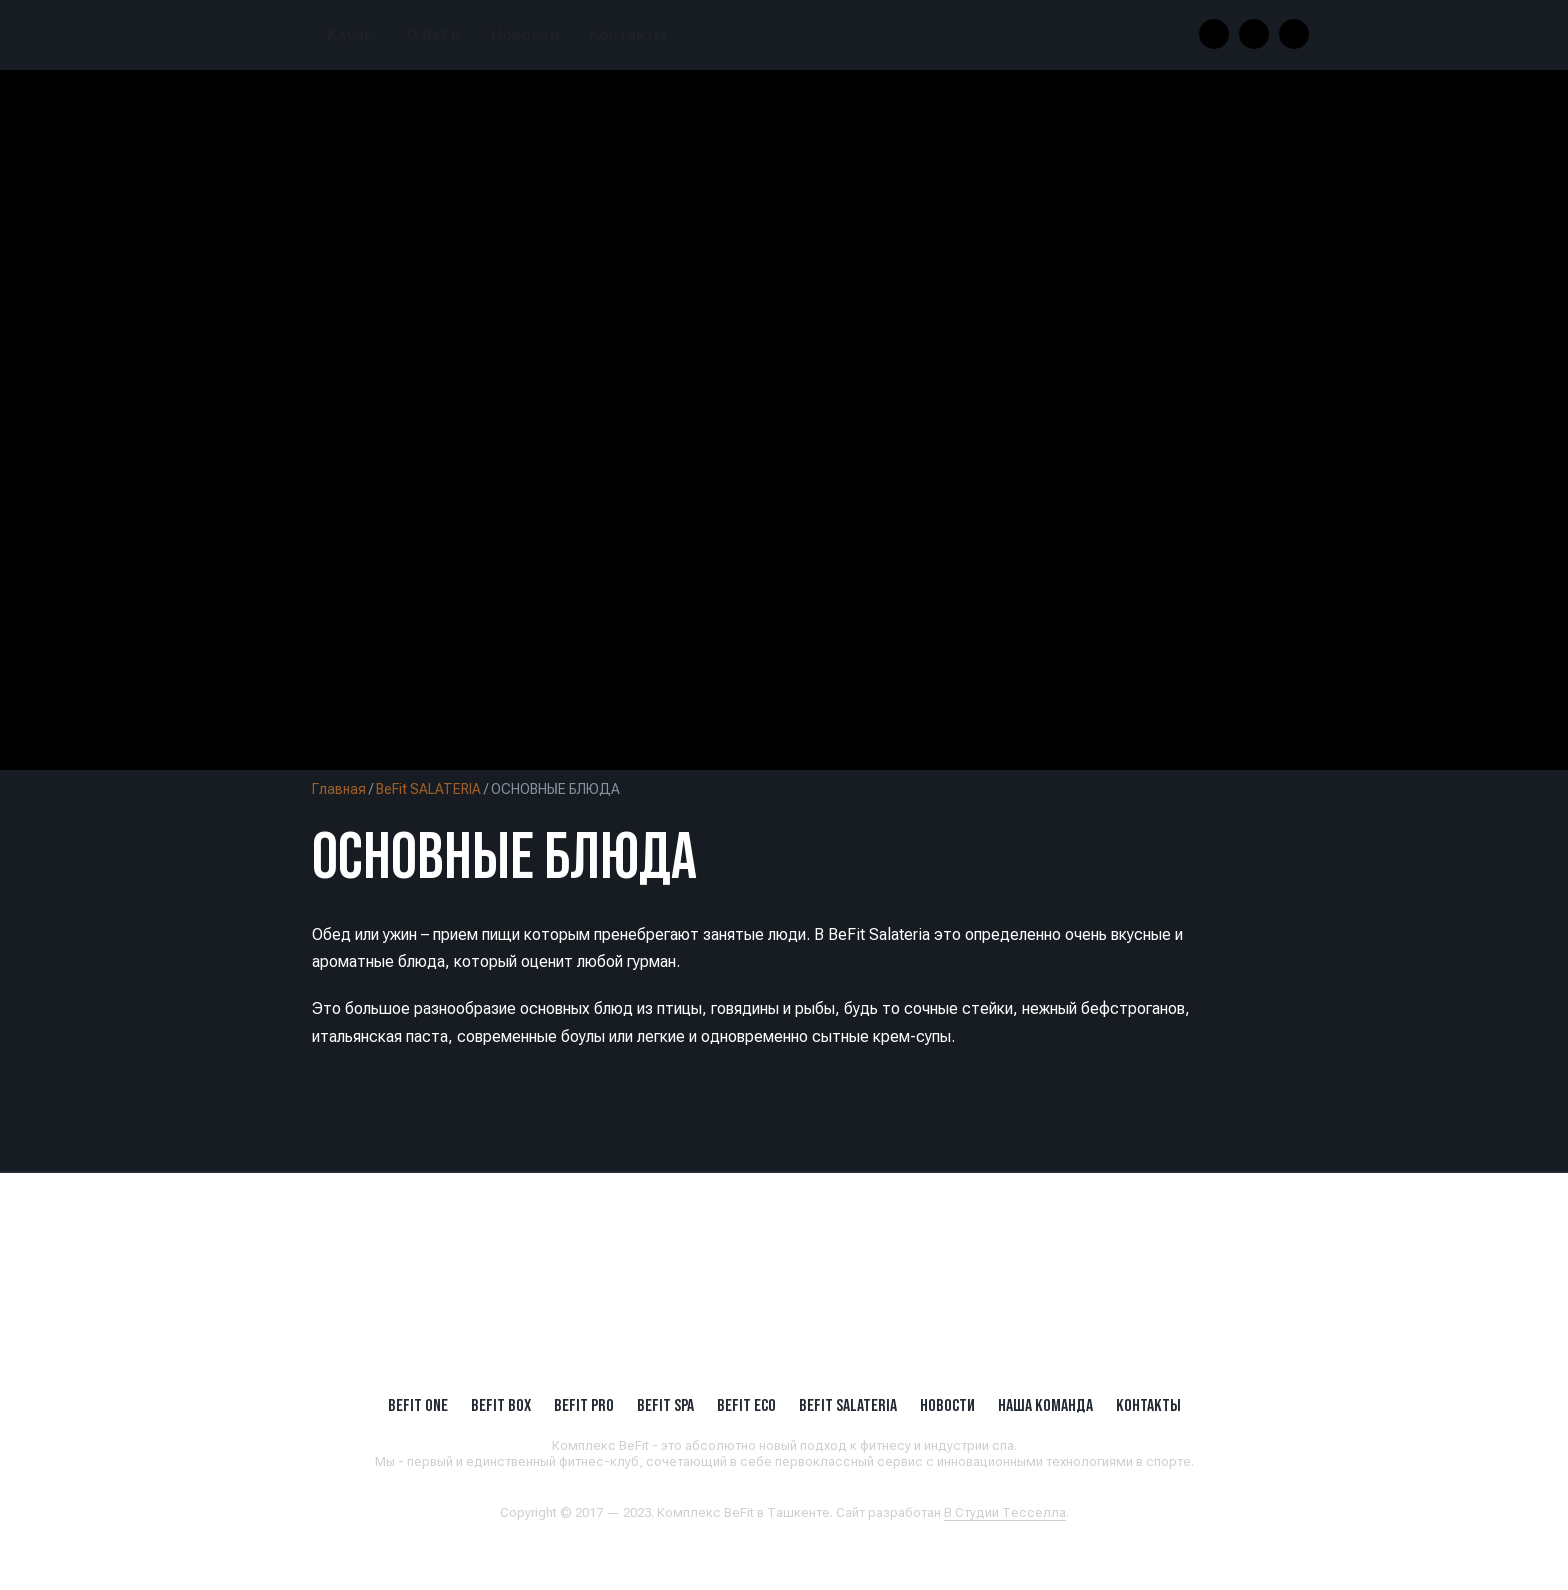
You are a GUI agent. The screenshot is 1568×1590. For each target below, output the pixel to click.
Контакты (627, 34)
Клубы (351, 34)
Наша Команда (1045, 1405)
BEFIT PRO (584, 1405)
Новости (525, 34)
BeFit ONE (418, 1405)
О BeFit (433, 34)
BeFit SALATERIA (428, 789)
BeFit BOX (501, 1405)
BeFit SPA (665, 1405)
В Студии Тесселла (1005, 1512)
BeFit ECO (746, 1405)
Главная (339, 789)
